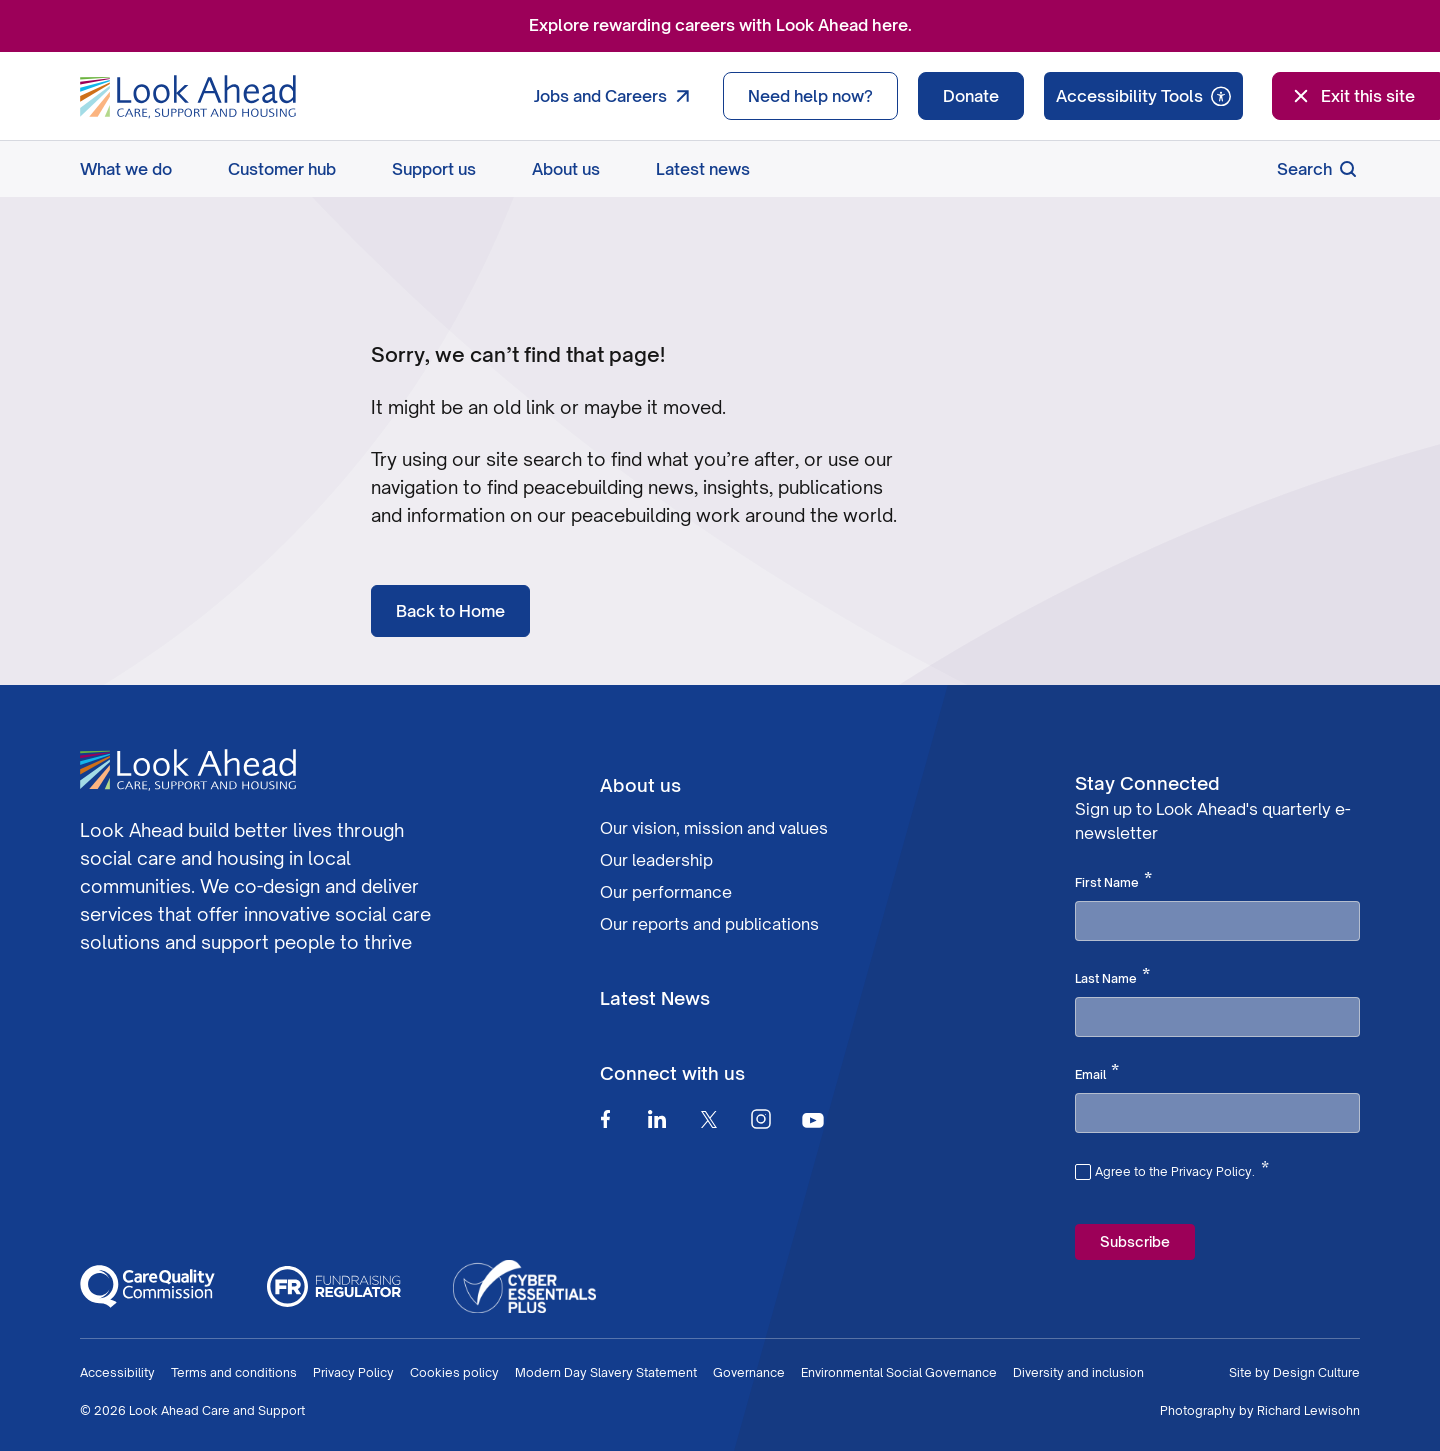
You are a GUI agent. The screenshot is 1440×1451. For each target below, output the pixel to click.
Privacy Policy (353, 1372)
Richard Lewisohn (1308, 1410)
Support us (434, 169)
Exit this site (1352, 96)
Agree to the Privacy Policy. (1182, 1169)
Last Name (1112, 977)
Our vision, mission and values (714, 828)
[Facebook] (605, 1119)
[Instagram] (761, 1119)
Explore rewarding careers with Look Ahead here (718, 25)
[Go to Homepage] (188, 97)
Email (1097, 1073)
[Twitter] (709, 1119)
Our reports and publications (709, 924)
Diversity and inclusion (1078, 1372)
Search (1318, 169)
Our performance (666, 892)
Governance (749, 1372)
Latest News (655, 998)
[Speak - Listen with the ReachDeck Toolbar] (1143, 96)
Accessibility (117, 1372)
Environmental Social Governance (899, 1372)
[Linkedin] (657, 1119)
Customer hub (282, 169)
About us (566, 169)
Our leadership (656, 860)
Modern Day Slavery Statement (606, 1372)
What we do (126, 169)
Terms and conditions (234, 1372)
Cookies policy (454, 1372)
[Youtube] (813, 1119)
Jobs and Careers (616, 96)
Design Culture (1316, 1372)
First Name (1113, 881)
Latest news (703, 169)
